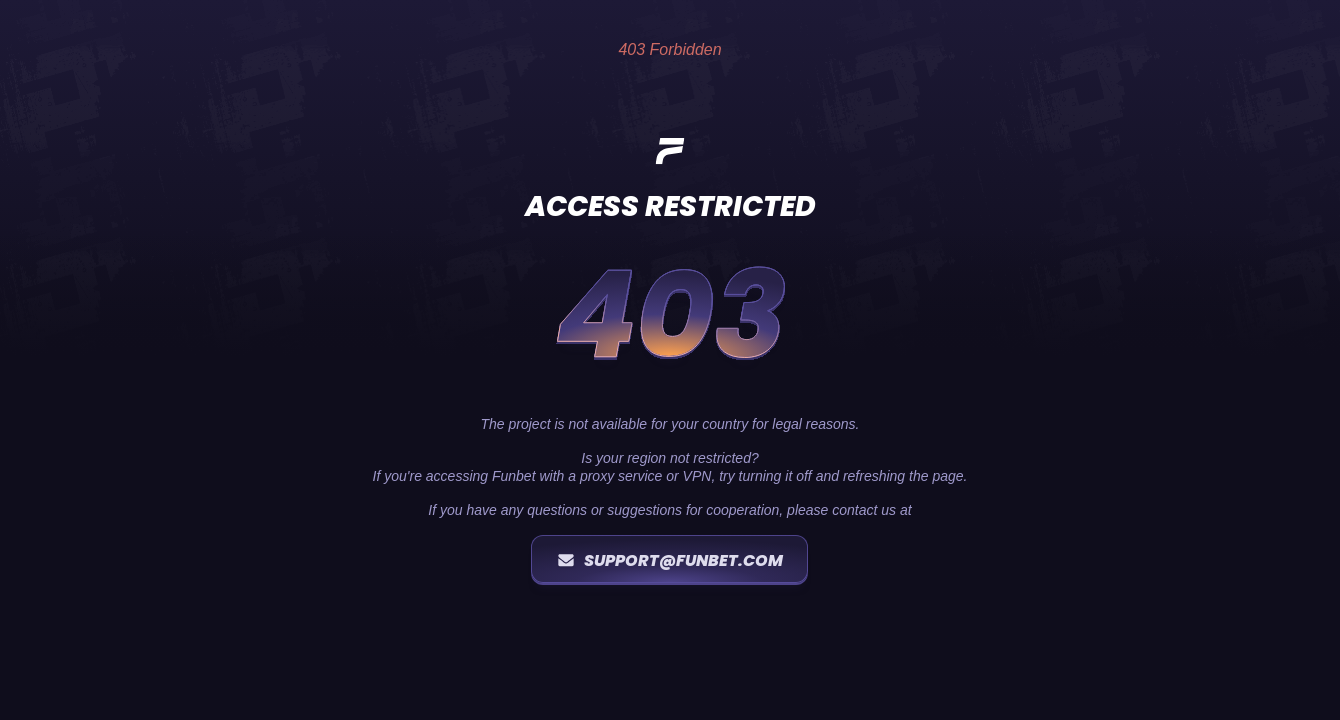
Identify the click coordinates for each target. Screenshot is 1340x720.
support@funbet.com (669, 560)
